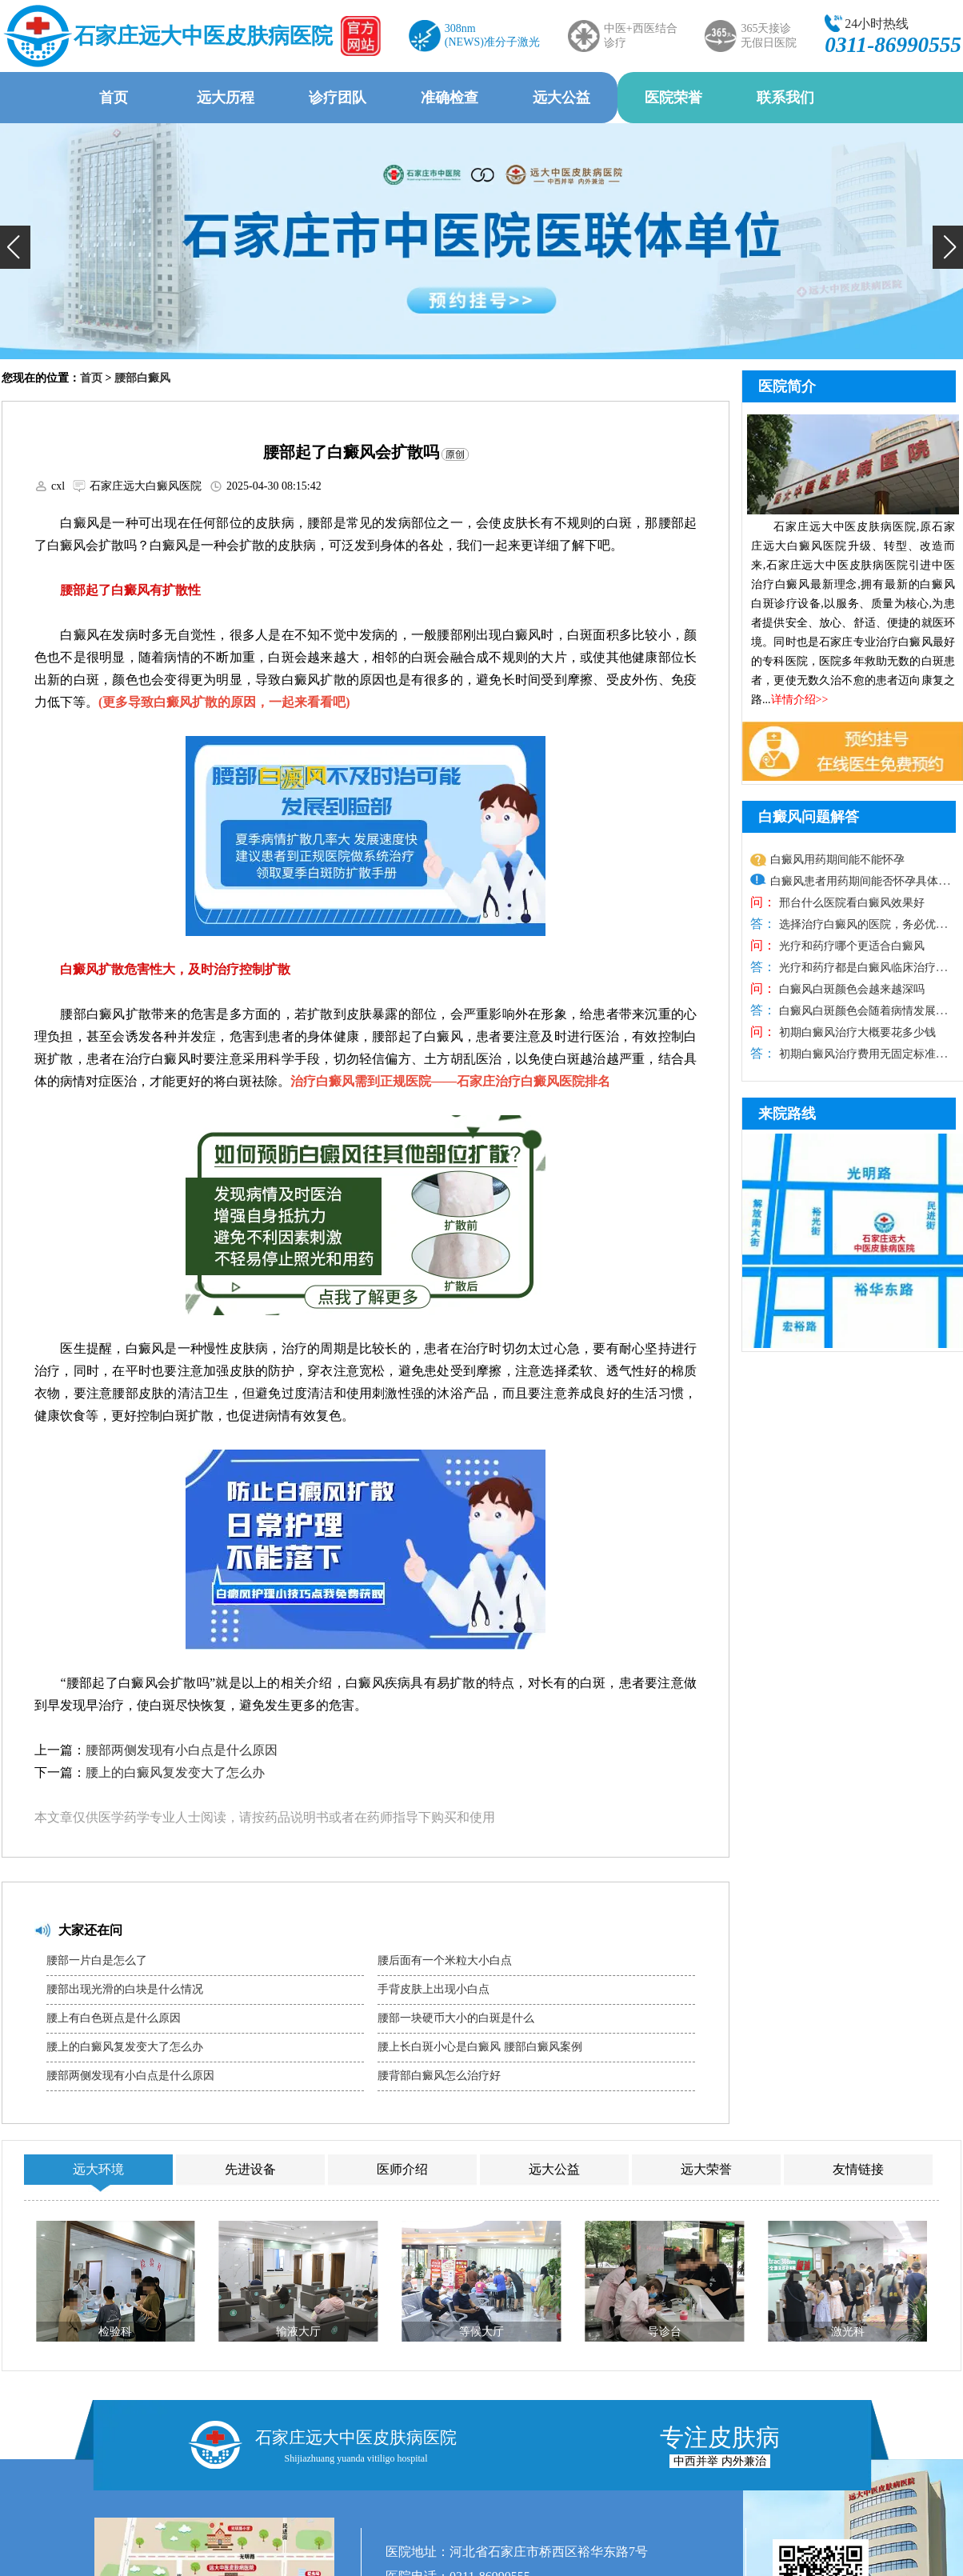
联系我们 (785, 98)
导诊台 (664, 2332)
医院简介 (787, 386)
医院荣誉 (673, 98)
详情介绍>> (800, 700)
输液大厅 (298, 2332)
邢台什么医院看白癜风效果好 (850, 903)
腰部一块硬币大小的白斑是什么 (456, 2018)
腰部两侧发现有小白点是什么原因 (182, 1750)
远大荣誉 (706, 2169)
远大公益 (561, 98)
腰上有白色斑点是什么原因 (113, 2018)
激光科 (848, 2332)
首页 (113, 98)
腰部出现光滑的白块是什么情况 (124, 1989)
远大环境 (98, 2169)
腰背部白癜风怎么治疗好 (439, 2076)
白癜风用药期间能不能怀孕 (837, 860)
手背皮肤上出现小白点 (433, 1989)
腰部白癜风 (142, 378)
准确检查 (449, 98)
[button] (15, 247)
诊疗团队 (337, 98)
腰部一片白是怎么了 (96, 1960)
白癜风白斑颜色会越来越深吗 (850, 989)
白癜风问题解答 (808, 817)
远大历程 (225, 98)
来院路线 (787, 1114)
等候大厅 (481, 2332)
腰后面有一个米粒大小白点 (445, 1960)
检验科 (115, 2332)
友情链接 (858, 2169)
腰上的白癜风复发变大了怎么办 (175, 1772)
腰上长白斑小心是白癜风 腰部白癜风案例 (480, 2047)
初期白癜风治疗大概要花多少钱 (856, 1032)
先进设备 (250, 2169)
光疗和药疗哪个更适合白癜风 (850, 946)
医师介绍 (402, 2169)
